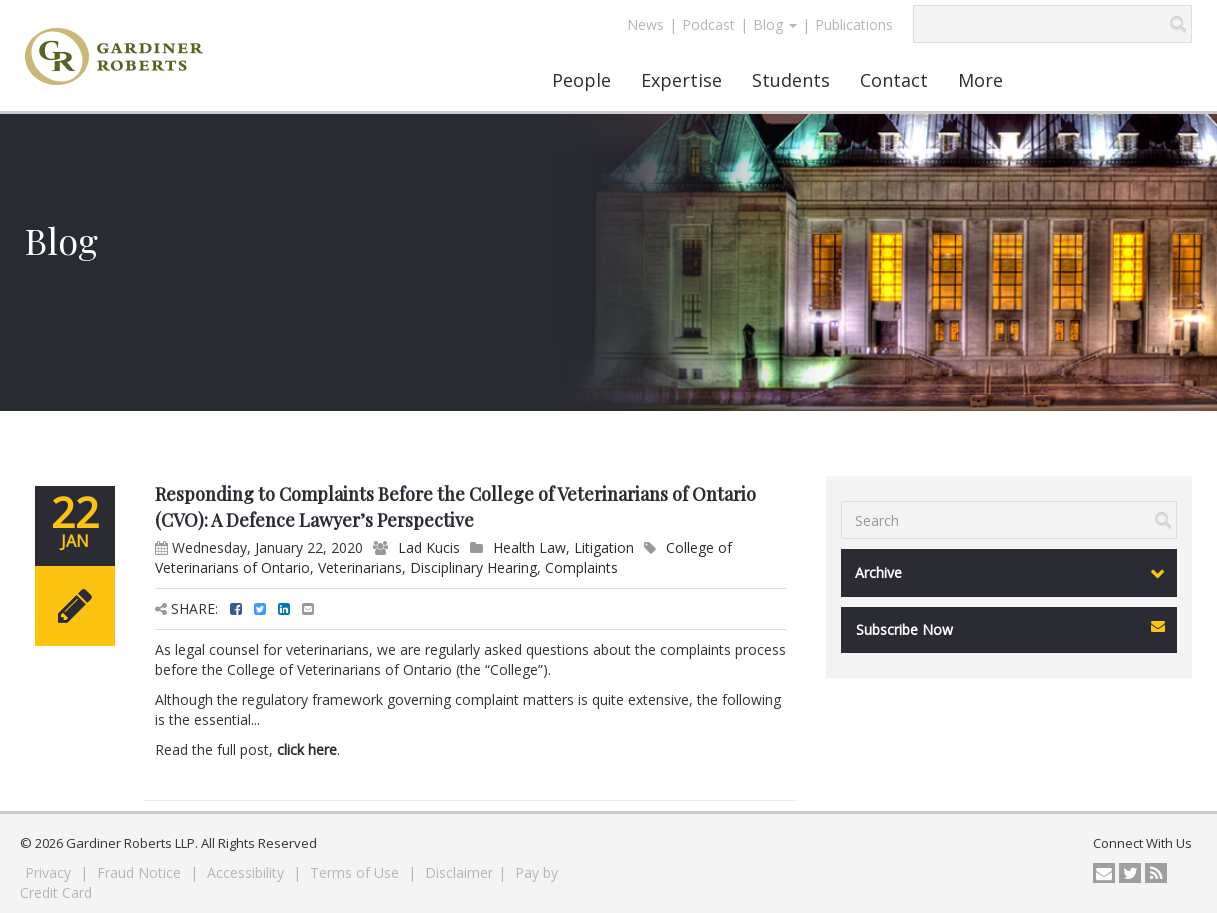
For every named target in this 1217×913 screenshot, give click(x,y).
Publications (854, 24)
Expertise (681, 80)
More (980, 80)
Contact (894, 80)
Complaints (581, 567)
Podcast (708, 24)
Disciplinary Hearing (473, 567)
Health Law (529, 547)
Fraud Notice (141, 872)
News (645, 24)
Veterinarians (360, 567)
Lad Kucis (429, 547)
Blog (775, 24)
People (581, 80)
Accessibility (247, 872)
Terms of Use (356, 872)
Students (791, 80)
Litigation (604, 547)
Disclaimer (459, 872)
